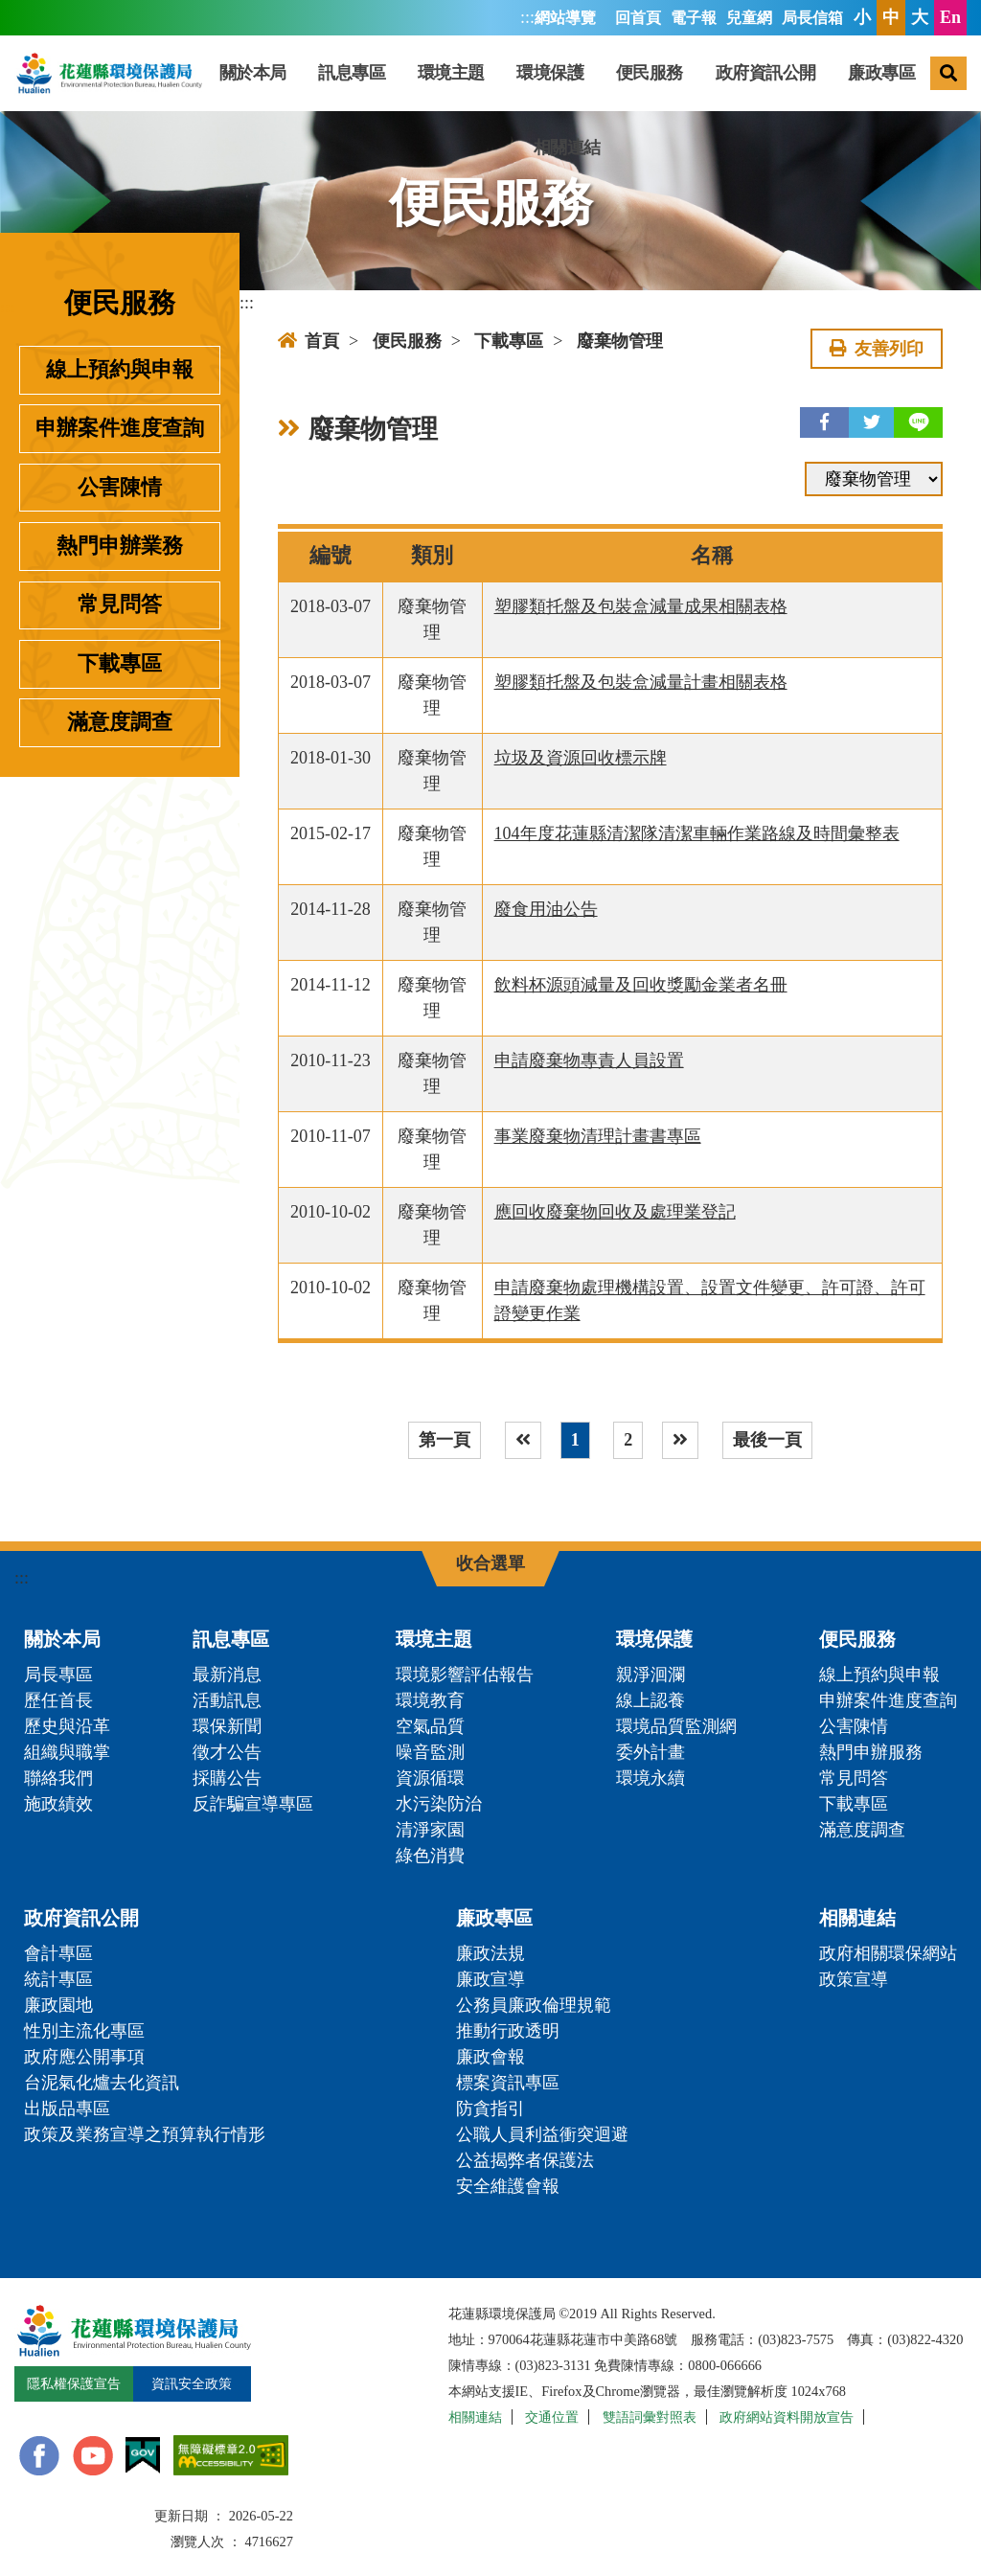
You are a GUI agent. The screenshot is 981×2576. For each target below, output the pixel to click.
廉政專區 (881, 72)
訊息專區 (351, 72)
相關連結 (567, 147)
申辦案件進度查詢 (119, 428)
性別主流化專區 (84, 2030)
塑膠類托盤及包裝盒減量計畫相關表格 (640, 682)
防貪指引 (490, 2108)
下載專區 (120, 663)
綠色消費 (430, 1855)
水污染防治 (439, 1803)
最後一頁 (767, 1439)
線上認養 (650, 1700)
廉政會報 (490, 2056)
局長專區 (58, 1674)
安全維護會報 (507, 2186)
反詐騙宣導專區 (253, 1803)
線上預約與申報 (120, 369)
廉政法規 (490, 1953)
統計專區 (58, 1979)
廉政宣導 (490, 1979)
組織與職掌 (67, 1752)
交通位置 (552, 2417)
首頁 (308, 341)
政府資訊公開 (766, 72)
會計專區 (58, 1953)
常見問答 (120, 604)
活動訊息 (227, 1700)
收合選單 (490, 1563)
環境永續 (650, 1778)
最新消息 (227, 1674)
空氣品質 (430, 1726)
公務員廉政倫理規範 (533, 2005)
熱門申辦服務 (871, 1752)
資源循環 (430, 1778)
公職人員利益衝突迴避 (542, 2134)
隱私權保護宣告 (74, 2383)
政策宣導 (853, 1979)
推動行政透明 (507, 2030)
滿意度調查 (119, 722)
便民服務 (649, 72)
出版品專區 (67, 2108)
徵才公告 (227, 1752)
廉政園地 (58, 2005)
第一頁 (444, 1439)
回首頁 (638, 18)
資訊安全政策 (191, 2383)
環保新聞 (227, 1726)
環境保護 (549, 72)
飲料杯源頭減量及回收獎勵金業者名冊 (640, 984)
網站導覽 (565, 18)
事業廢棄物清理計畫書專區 (597, 1136)
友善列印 (877, 348)
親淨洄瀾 (650, 1674)
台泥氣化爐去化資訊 (101, 2082)
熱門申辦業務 (120, 546)
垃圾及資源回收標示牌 (580, 757)
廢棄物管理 (620, 341)
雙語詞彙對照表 (649, 2417)
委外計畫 (650, 1752)
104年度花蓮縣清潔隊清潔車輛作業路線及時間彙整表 (697, 833)
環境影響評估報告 (465, 1674)
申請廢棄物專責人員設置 (589, 1060)
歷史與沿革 (67, 1726)
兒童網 (749, 18)
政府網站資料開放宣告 (786, 2417)
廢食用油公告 (546, 909)
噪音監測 (430, 1752)
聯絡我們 (58, 1778)
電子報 (694, 18)
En (950, 17)
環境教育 (430, 1700)
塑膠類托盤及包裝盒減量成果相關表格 (640, 606)
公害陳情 (120, 487)
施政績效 (58, 1803)
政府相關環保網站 (888, 1953)
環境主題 (451, 72)
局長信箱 (812, 18)
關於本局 (252, 72)
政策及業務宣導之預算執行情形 (144, 2134)
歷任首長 (58, 1700)
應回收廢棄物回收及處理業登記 (615, 1211)
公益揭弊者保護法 (525, 2160)
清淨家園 (430, 1829)
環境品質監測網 (676, 1726)
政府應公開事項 (84, 2056)
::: (527, 17)
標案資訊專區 (507, 2082)
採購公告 (227, 1778)
